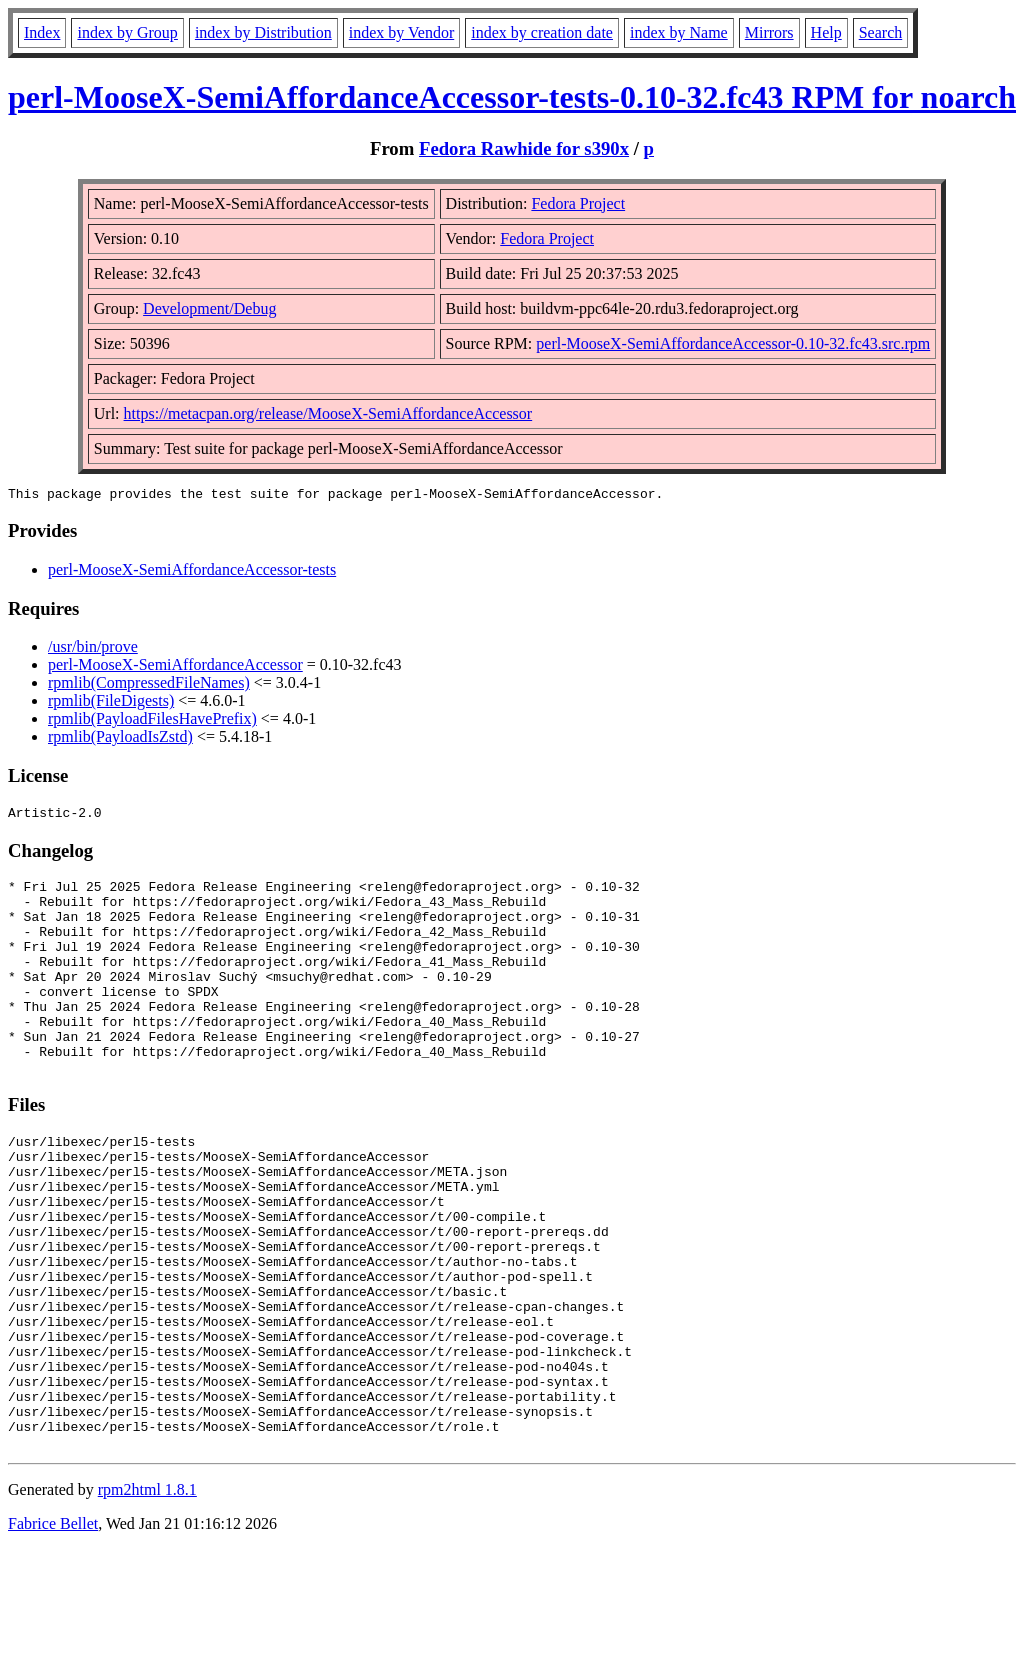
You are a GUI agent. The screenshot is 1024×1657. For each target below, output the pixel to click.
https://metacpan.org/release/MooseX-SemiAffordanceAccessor (328, 413)
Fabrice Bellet (53, 1631)
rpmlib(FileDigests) (111, 703)
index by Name (679, 32)
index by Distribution (263, 32)
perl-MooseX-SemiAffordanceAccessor (175, 667)
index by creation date (542, 32)
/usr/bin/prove (93, 649)
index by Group (127, 32)
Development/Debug (209, 308)
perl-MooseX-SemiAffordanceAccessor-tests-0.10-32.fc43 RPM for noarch (512, 97)
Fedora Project (578, 203)
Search (881, 32)
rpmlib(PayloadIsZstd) (120, 739)
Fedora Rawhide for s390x (524, 148)
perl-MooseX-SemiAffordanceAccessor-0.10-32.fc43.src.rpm (733, 343)
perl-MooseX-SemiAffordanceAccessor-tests (192, 572)
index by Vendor (401, 32)
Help (826, 32)
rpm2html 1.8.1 (147, 1597)
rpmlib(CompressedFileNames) (149, 685)
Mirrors (769, 32)
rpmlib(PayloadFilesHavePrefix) (152, 721)
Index (42, 32)
